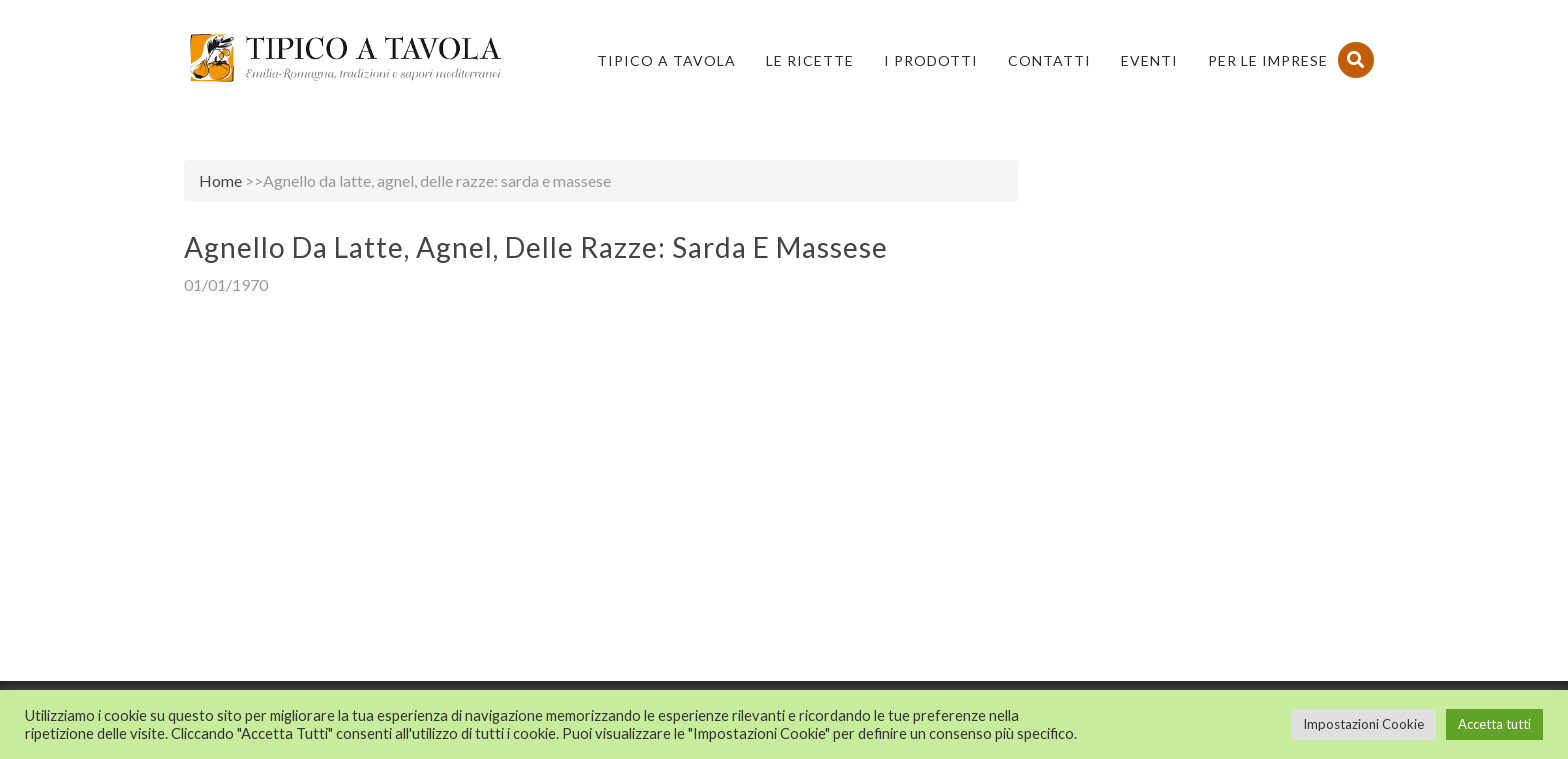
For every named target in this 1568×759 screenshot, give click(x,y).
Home (220, 180)
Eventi (1149, 60)
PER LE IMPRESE (1268, 60)
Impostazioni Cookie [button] (1363, 724)
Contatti (1049, 60)
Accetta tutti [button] (1494, 724)
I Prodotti (931, 60)
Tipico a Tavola (666, 60)
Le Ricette (810, 60)
